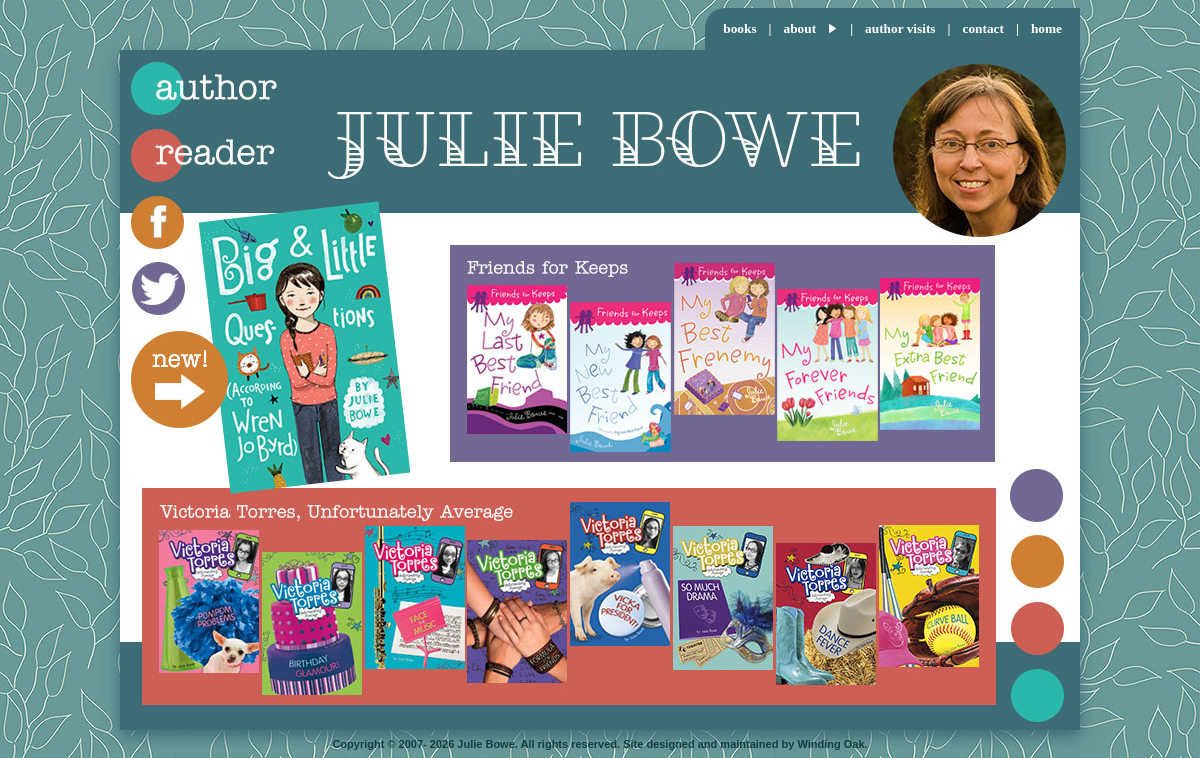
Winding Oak (830, 744)
